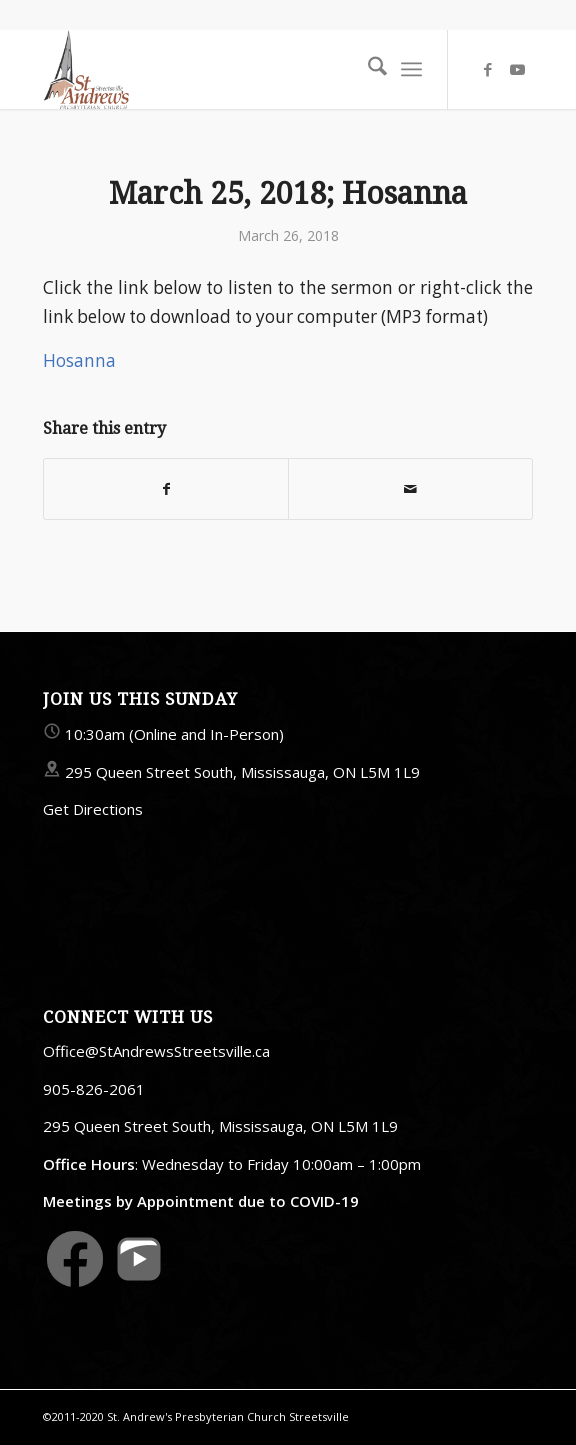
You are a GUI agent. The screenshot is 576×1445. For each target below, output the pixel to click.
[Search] (367, 69)
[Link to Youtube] (518, 69)
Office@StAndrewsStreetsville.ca (156, 1051)
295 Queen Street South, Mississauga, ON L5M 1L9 (242, 772)
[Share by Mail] (410, 489)
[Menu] (411, 69)
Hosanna (79, 360)
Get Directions (93, 809)
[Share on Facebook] (166, 489)
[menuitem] (367, 69)
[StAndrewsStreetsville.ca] (239, 69)
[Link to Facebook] (488, 69)
